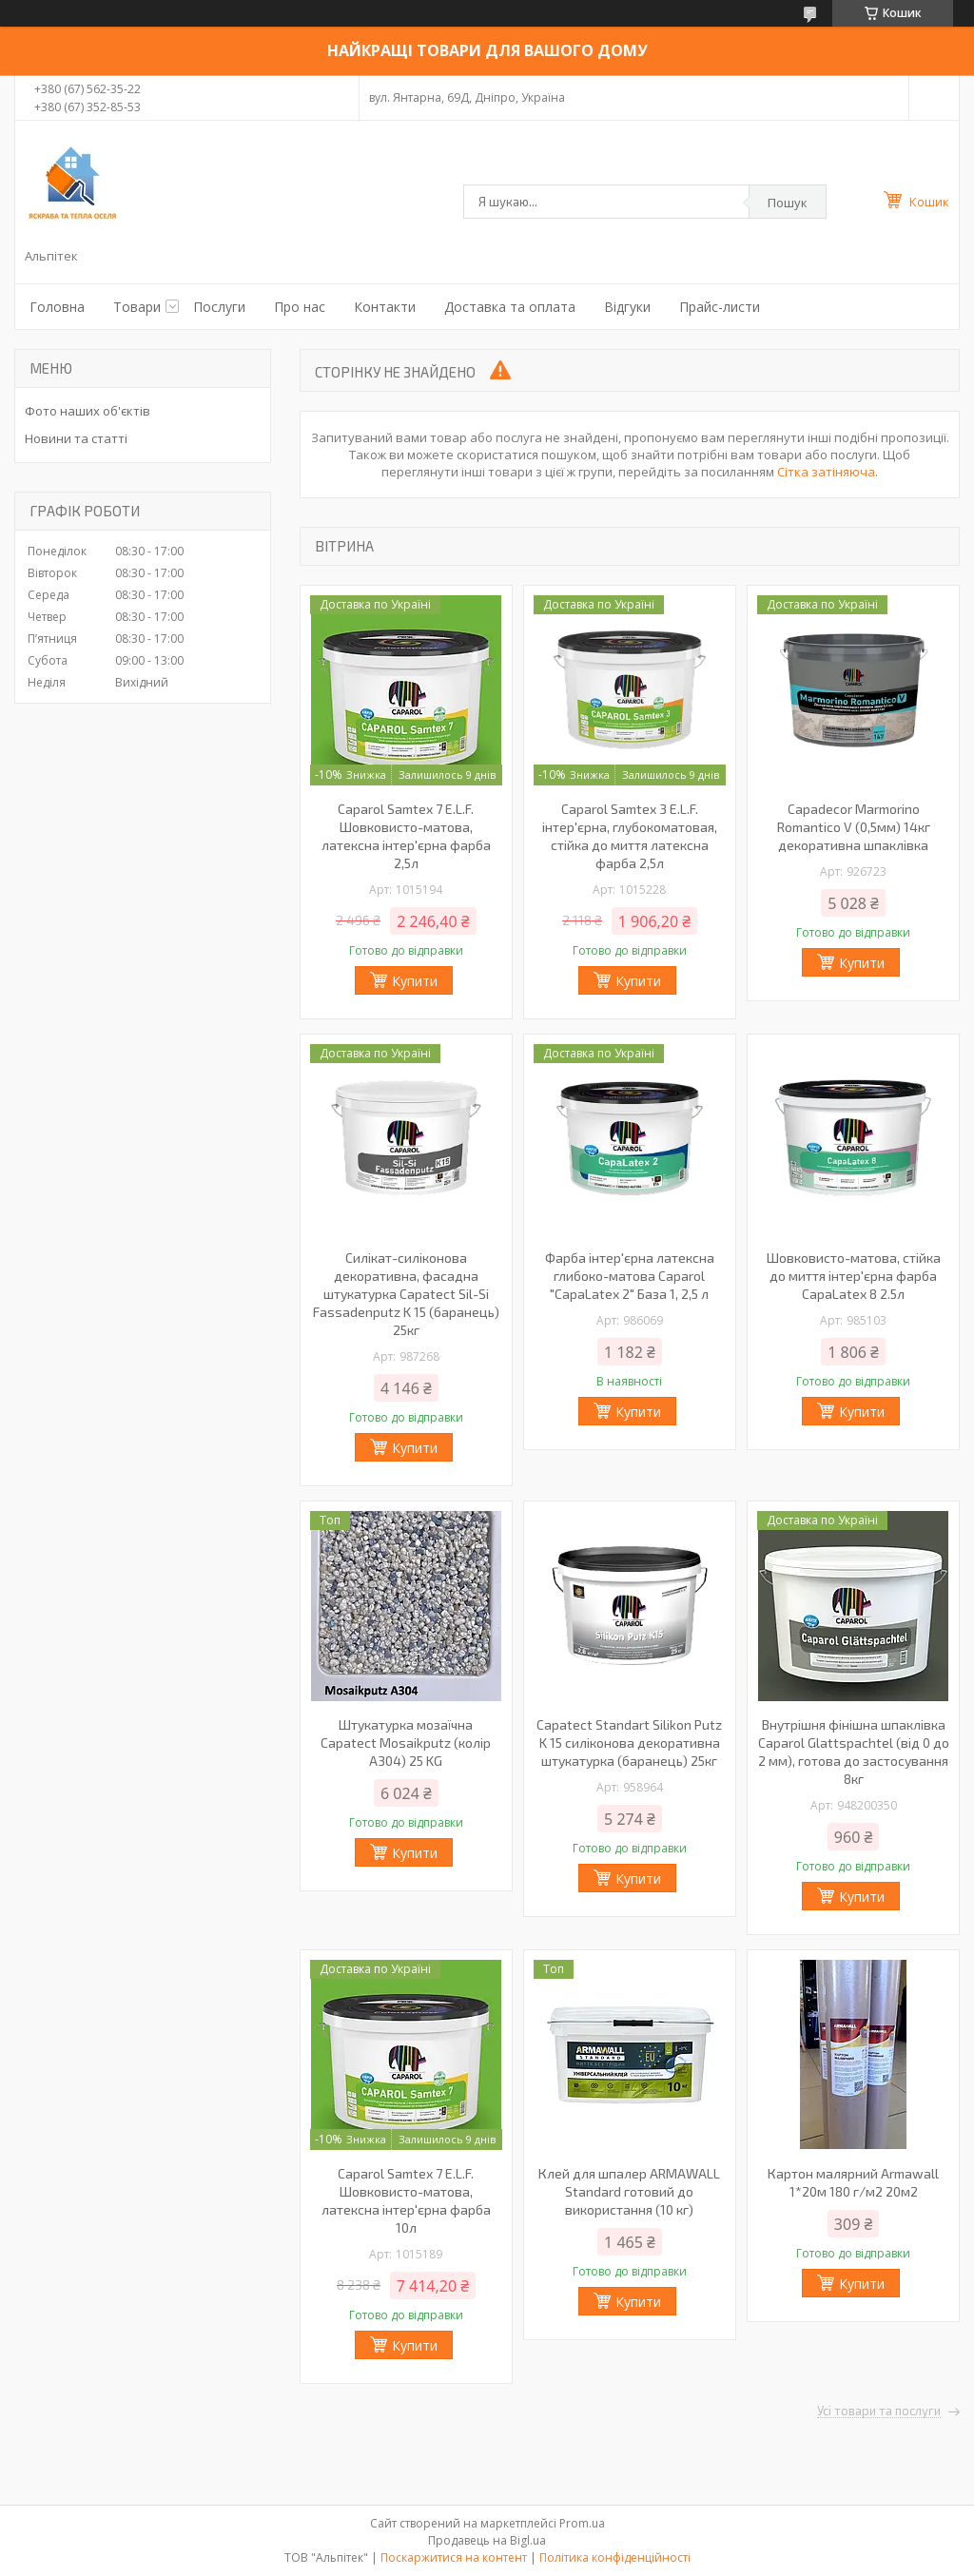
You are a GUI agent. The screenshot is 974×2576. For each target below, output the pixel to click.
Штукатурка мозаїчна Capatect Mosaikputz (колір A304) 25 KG (406, 1742)
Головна (57, 307)
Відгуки (627, 307)
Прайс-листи (719, 307)
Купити (415, 981)
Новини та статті (76, 438)
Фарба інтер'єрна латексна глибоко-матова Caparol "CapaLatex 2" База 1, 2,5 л (629, 1275)
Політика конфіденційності (615, 2557)
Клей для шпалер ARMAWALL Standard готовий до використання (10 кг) (629, 2191)
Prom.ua (582, 2523)
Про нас (299, 307)
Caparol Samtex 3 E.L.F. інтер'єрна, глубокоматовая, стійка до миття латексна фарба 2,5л (629, 836)
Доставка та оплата (509, 307)
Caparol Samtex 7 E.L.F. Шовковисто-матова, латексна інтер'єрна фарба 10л (406, 2200)
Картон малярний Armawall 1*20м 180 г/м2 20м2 (853, 2182)
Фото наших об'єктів (87, 410)
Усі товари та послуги (879, 2411)
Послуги (219, 307)
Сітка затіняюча (826, 471)
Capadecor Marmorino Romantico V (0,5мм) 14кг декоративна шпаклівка (853, 827)
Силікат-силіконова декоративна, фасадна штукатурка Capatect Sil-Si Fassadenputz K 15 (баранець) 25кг (406, 1293)
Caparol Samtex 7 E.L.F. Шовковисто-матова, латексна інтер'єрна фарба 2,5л (406, 836)
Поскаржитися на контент (453, 2557)
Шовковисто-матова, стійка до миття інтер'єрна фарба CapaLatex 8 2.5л (854, 1275)
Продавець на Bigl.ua (487, 2540)
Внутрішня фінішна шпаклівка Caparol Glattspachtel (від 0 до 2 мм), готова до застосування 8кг (853, 1751)
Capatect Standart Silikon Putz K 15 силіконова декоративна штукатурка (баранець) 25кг (629, 1742)
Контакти (385, 307)
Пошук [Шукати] (788, 202)
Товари (137, 307)
